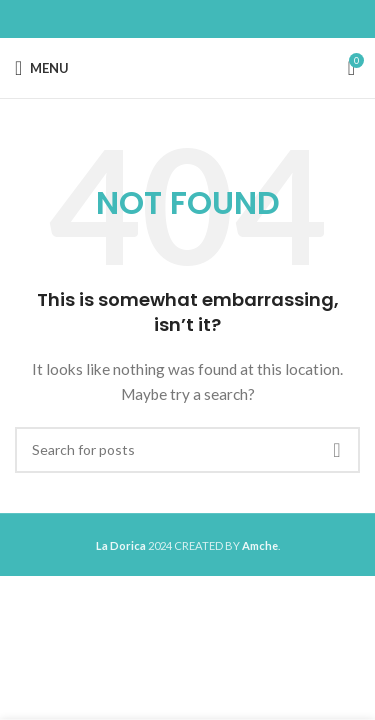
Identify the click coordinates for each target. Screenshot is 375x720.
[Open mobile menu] (42, 68)
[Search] (187, 450)
